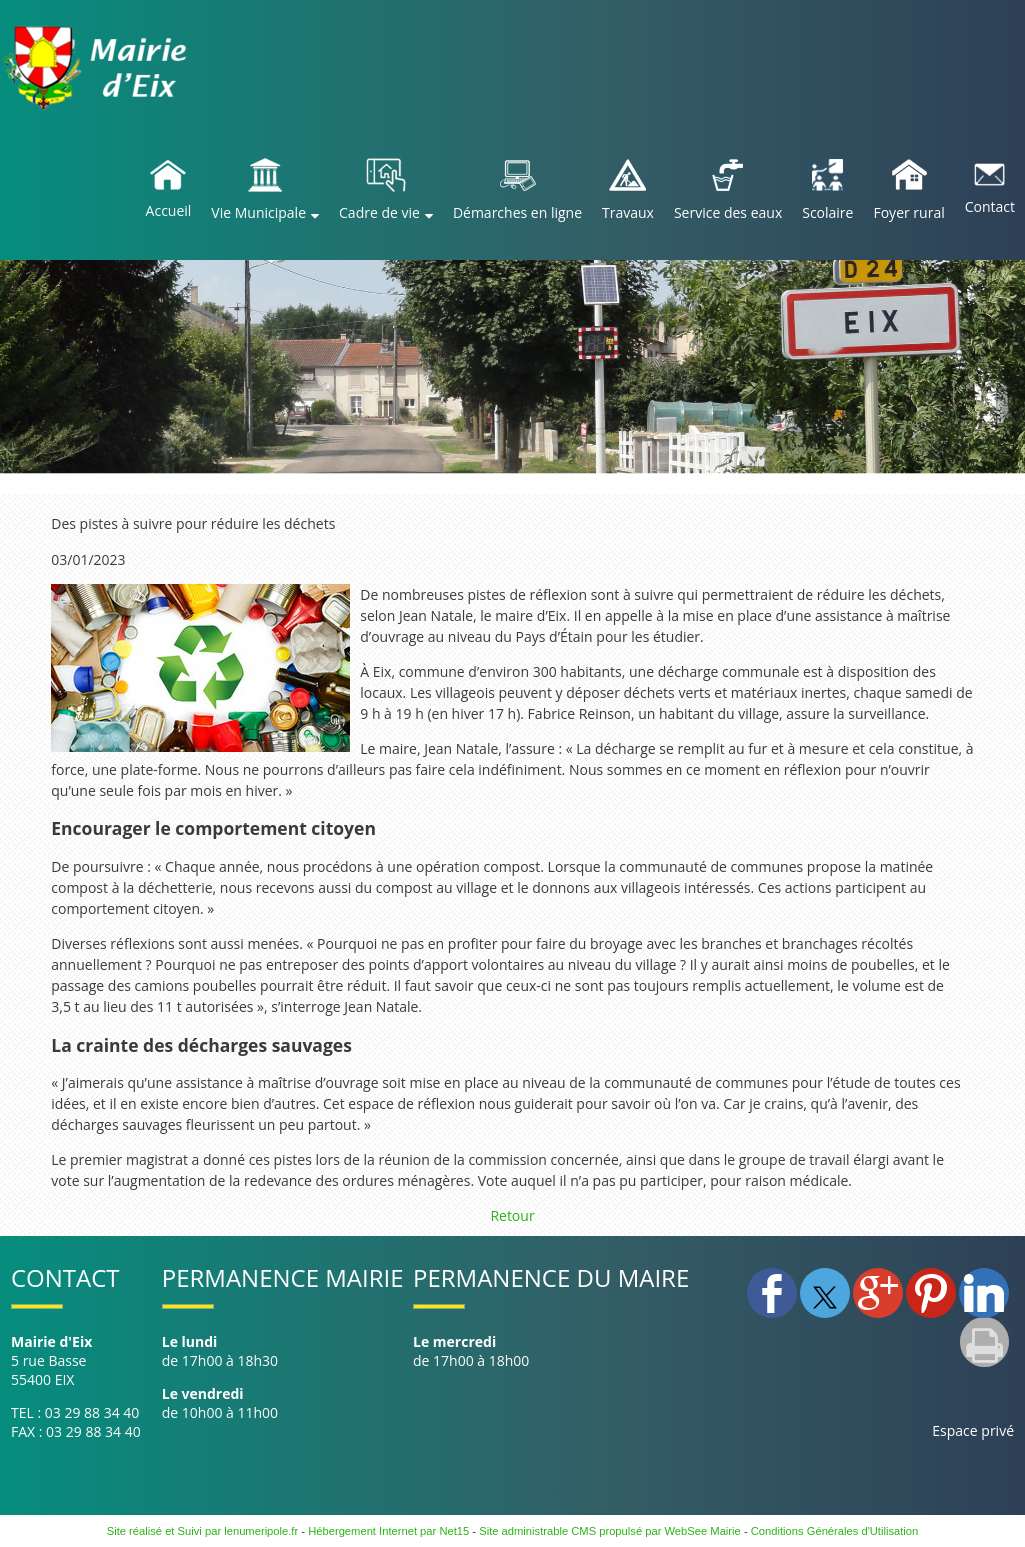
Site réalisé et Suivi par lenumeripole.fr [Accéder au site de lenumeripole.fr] (203, 1531)
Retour (512, 1215)
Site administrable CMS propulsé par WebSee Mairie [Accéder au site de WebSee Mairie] (610, 1531)
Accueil (169, 210)
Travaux (628, 212)
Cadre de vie (379, 212)
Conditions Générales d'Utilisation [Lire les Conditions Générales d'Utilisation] (835, 1531)
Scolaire (827, 212)
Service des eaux (728, 212)
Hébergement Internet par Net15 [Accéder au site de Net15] (388, 1531)
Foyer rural (908, 212)
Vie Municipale (258, 212)
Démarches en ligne (517, 212)
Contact (990, 206)
